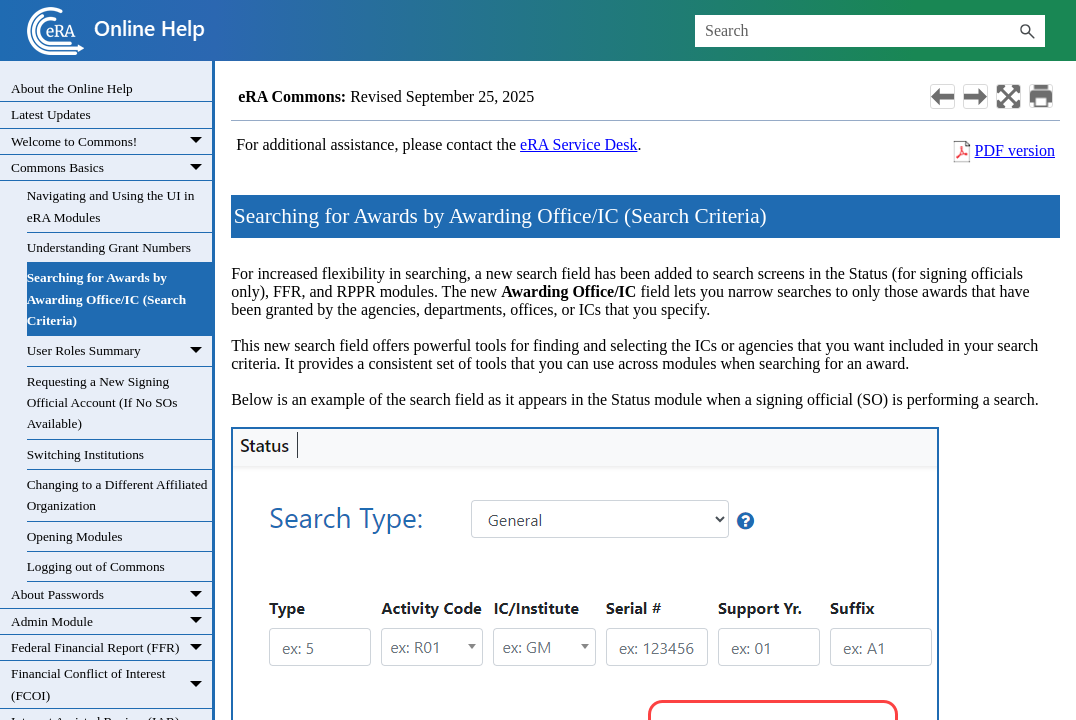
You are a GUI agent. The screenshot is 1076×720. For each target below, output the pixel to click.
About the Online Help (72, 88)
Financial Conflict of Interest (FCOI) (111, 684)
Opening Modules (75, 536)
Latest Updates (51, 114)
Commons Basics (111, 168)
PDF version (1015, 150)
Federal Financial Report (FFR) (111, 648)
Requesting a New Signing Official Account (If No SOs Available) (102, 403)
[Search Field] (870, 31)
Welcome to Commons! (111, 142)
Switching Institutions (85, 454)
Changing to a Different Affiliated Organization (117, 495)
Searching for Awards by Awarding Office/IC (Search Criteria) (106, 299)
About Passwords (111, 595)
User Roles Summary (120, 351)
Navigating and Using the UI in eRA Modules (111, 206)
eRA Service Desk (578, 144)
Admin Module (111, 622)
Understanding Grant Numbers (109, 247)
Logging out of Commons (96, 566)
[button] (1027, 31)
